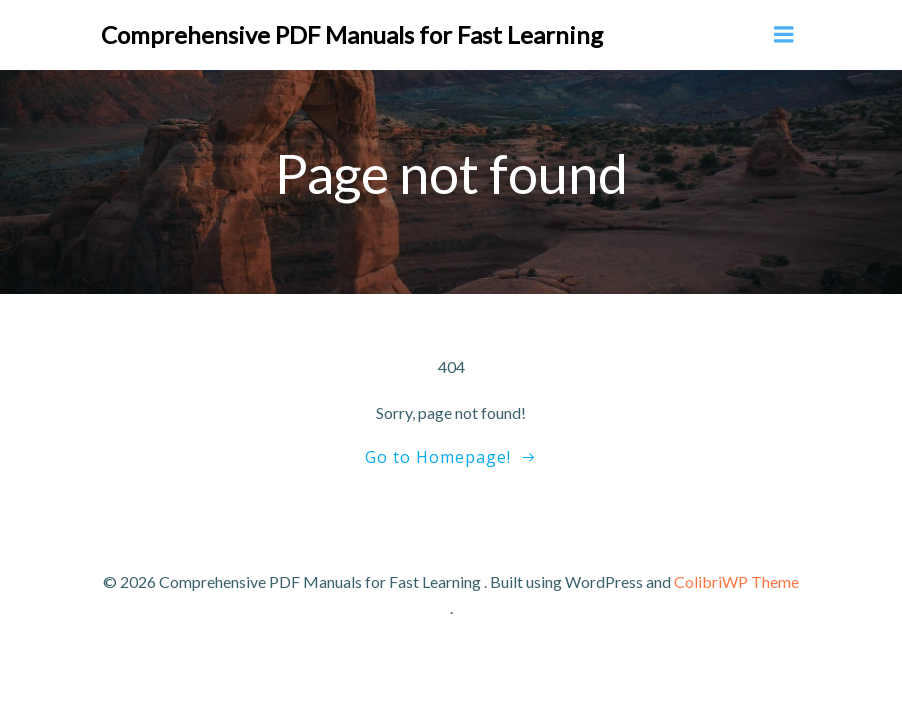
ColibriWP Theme (736, 581)
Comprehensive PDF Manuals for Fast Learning (352, 34)
